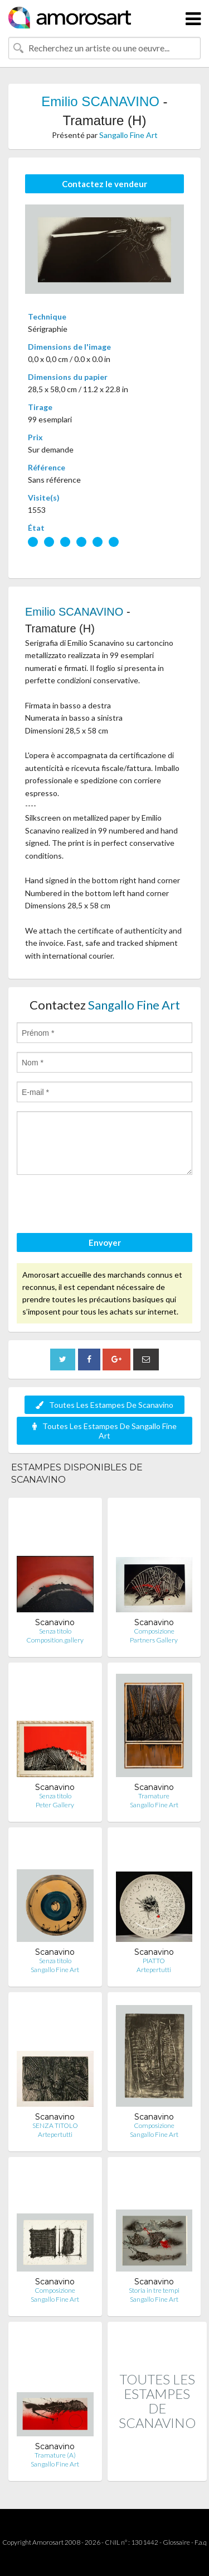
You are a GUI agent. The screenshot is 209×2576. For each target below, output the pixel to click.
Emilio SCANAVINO (100, 101)
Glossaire (176, 2542)
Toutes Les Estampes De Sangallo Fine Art (104, 1430)
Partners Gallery (154, 1640)
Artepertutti (154, 1969)
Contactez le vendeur (104, 184)
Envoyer (105, 1242)
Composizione (154, 1631)
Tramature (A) (55, 2455)
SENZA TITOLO (55, 2125)
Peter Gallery (55, 1805)
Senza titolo (55, 1631)
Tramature (153, 1796)
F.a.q (201, 2542)
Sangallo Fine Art (128, 135)
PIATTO (154, 1960)
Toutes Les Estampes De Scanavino (104, 1405)
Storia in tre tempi (154, 2290)
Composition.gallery (55, 1640)
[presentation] (101, 1205)
